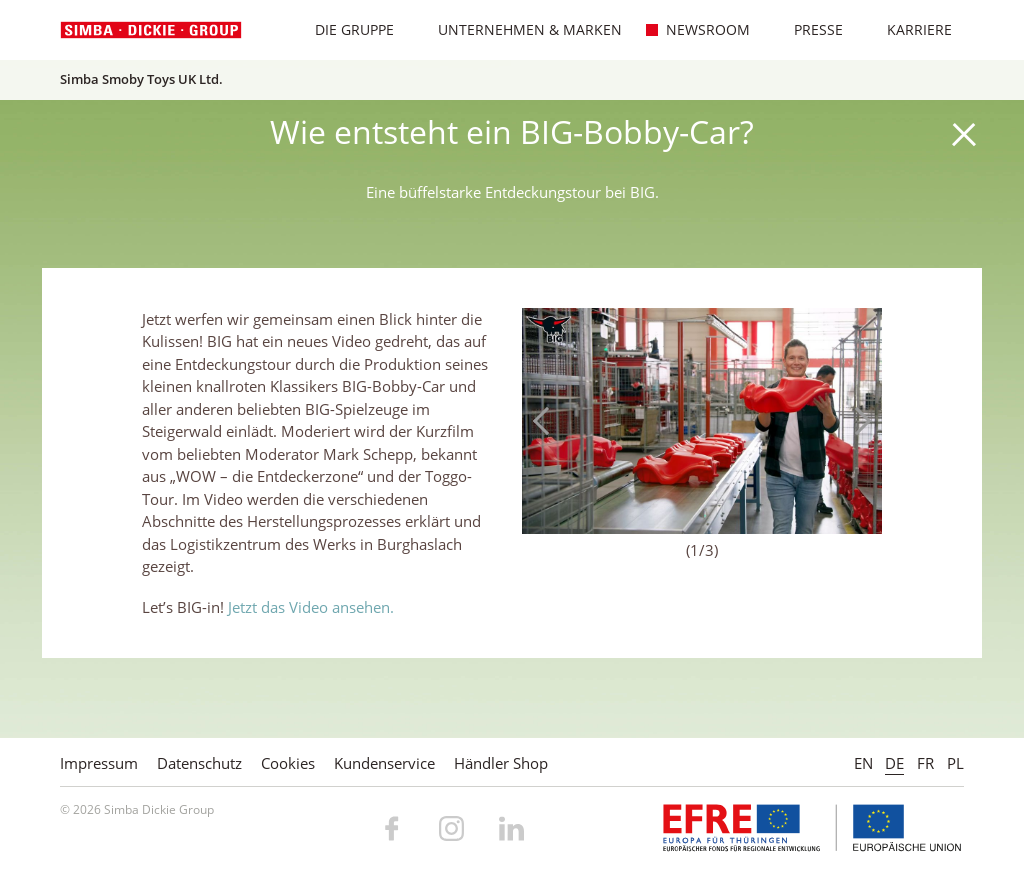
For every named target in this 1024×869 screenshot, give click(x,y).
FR (925, 763)
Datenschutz (199, 763)
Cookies (288, 763)
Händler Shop (501, 763)
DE (894, 763)
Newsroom (697, 29)
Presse (808, 29)
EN (863, 763)
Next (857, 421)
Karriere (909, 29)
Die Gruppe (344, 29)
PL (955, 763)
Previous (547, 421)
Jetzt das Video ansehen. (311, 607)
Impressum (99, 763)
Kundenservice (384, 763)
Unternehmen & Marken (519, 29)
